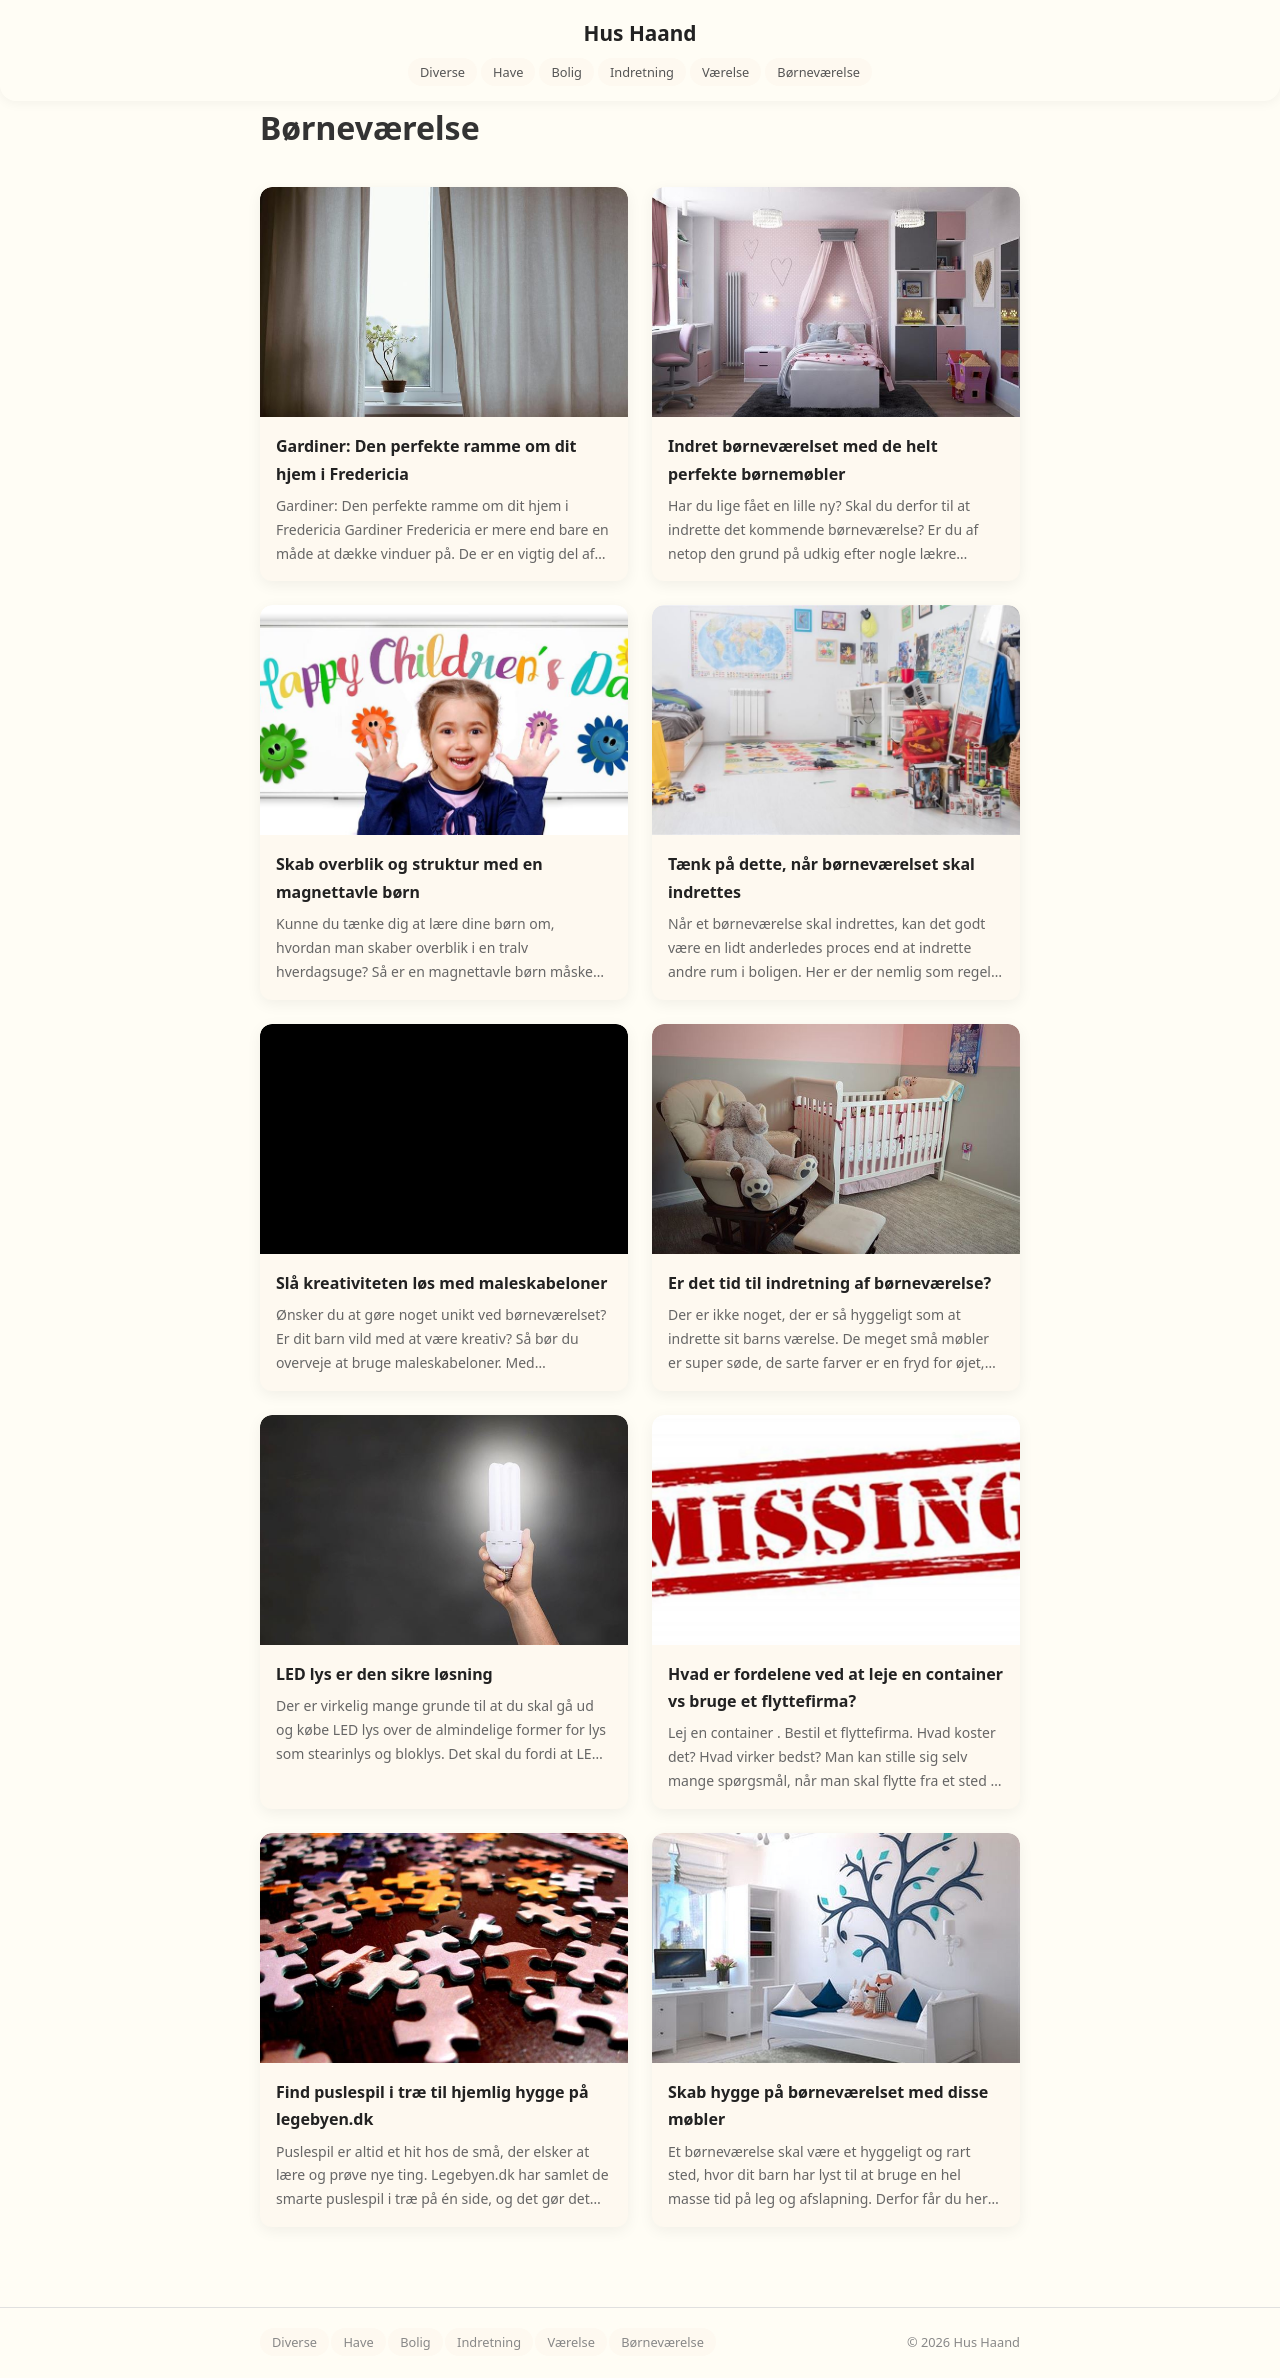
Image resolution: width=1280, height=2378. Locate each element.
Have (508, 72)
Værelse (725, 72)
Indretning (642, 72)
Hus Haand (640, 33)
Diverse (442, 72)
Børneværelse (818, 72)
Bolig (566, 72)
